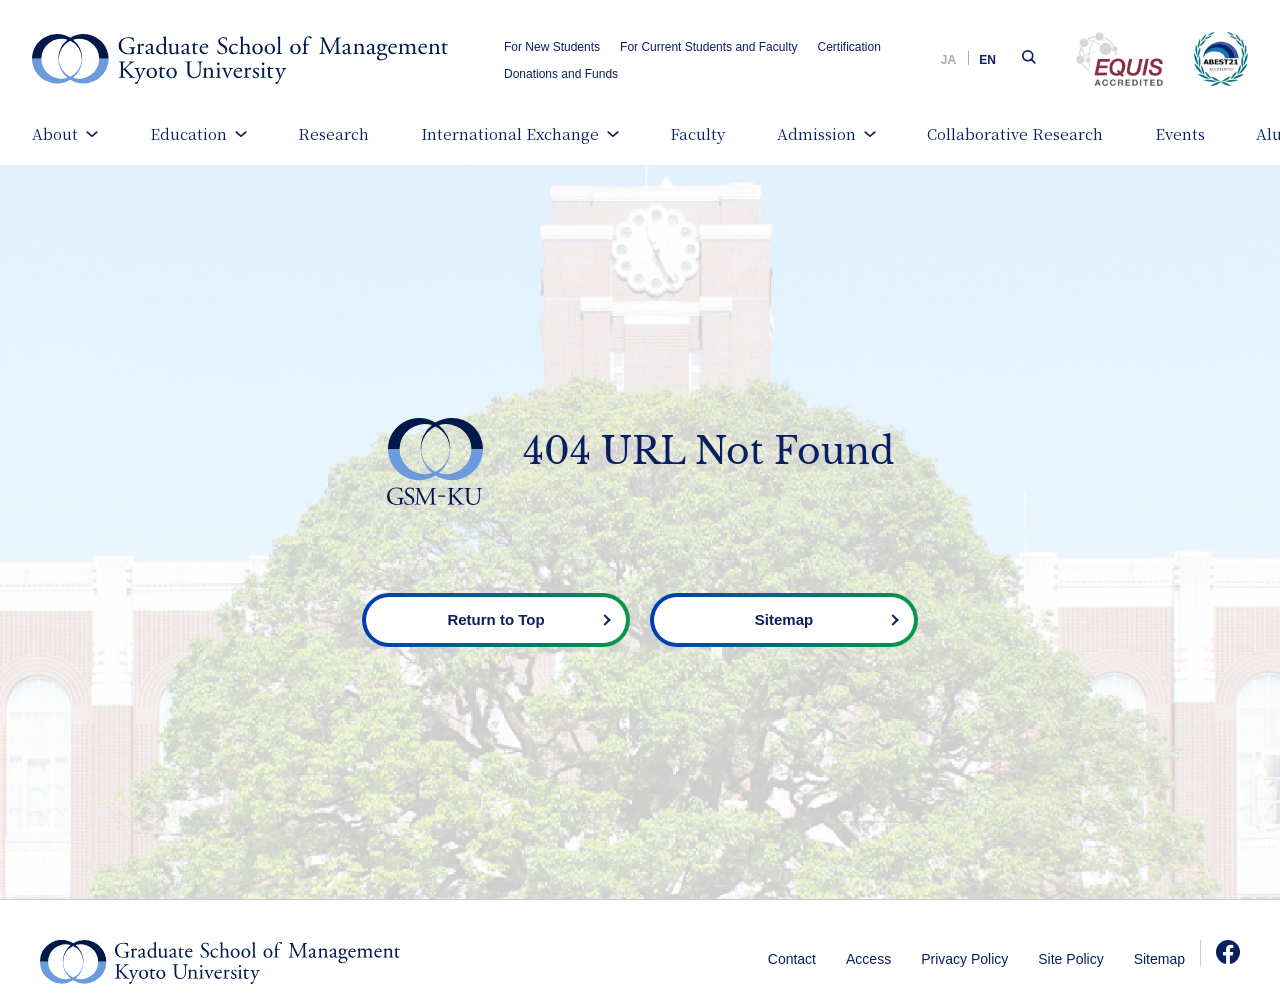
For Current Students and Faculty (708, 47)
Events (1180, 133)
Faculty (697, 133)
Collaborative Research (1015, 133)
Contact (792, 959)
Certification (848, 47)
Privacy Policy (964, 959)
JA (948, 60)
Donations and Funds (561, 74)
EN (987, 60)
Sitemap (1159, 959)
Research (333, 133)
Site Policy (1070, 959)
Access (868, 959)
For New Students (552, 47)
